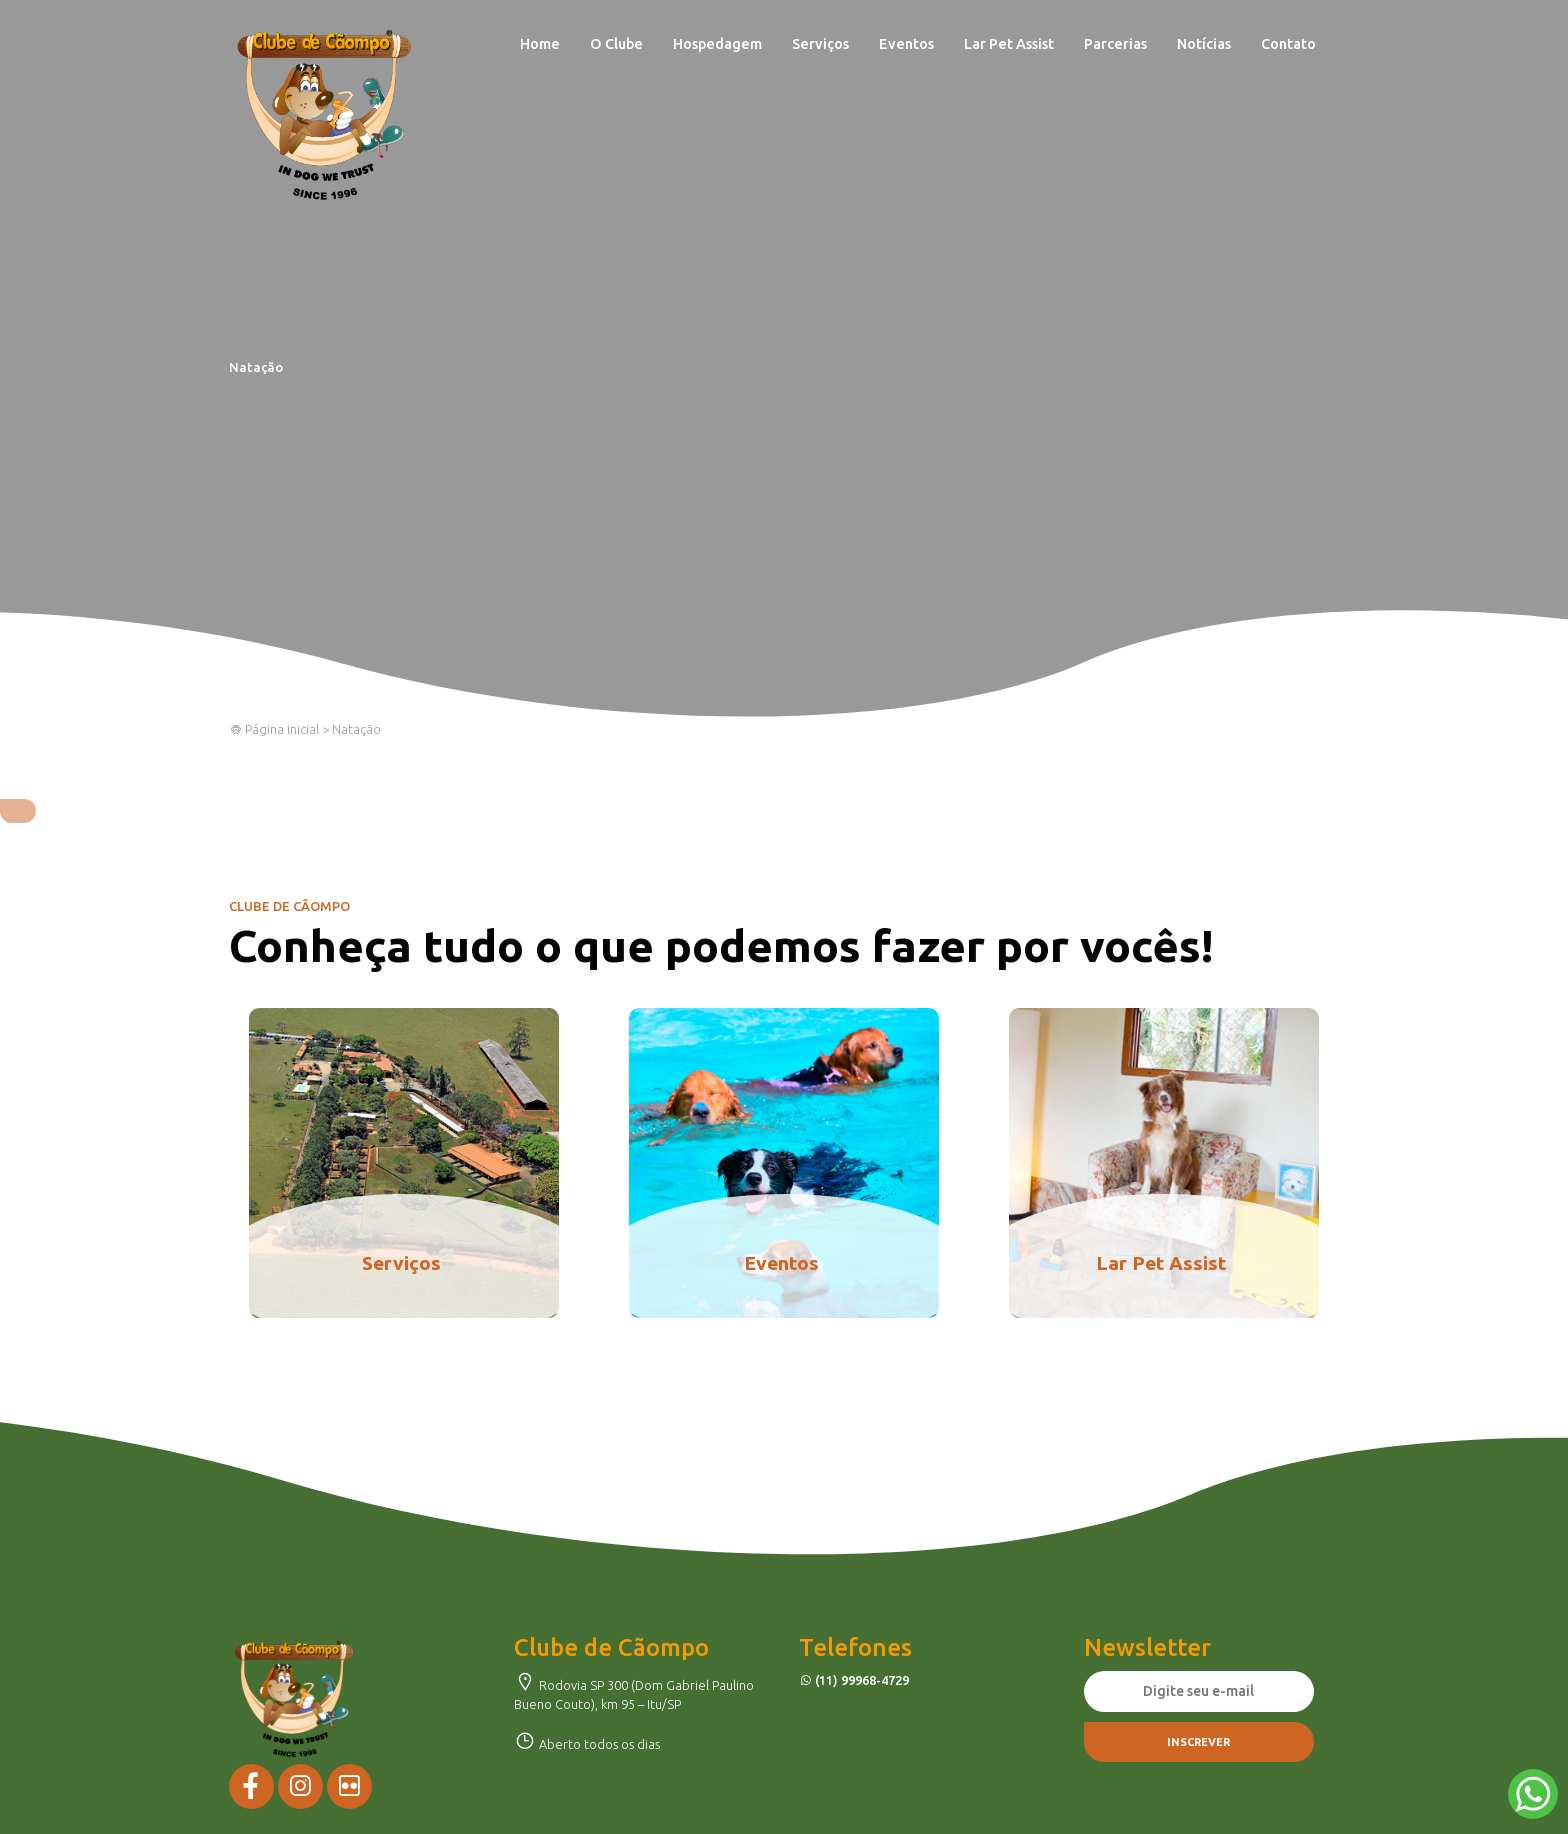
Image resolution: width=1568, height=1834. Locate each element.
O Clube (616, 44)
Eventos (906, 44)
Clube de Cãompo (324, 115)
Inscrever (1198, 1742)
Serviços (820, 44)
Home (540, 44)
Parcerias (1115, 44)
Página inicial (274, 729)
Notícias (1204, 44)
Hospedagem (717, 44)
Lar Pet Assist (1009, 44)
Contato (1288, 44)
